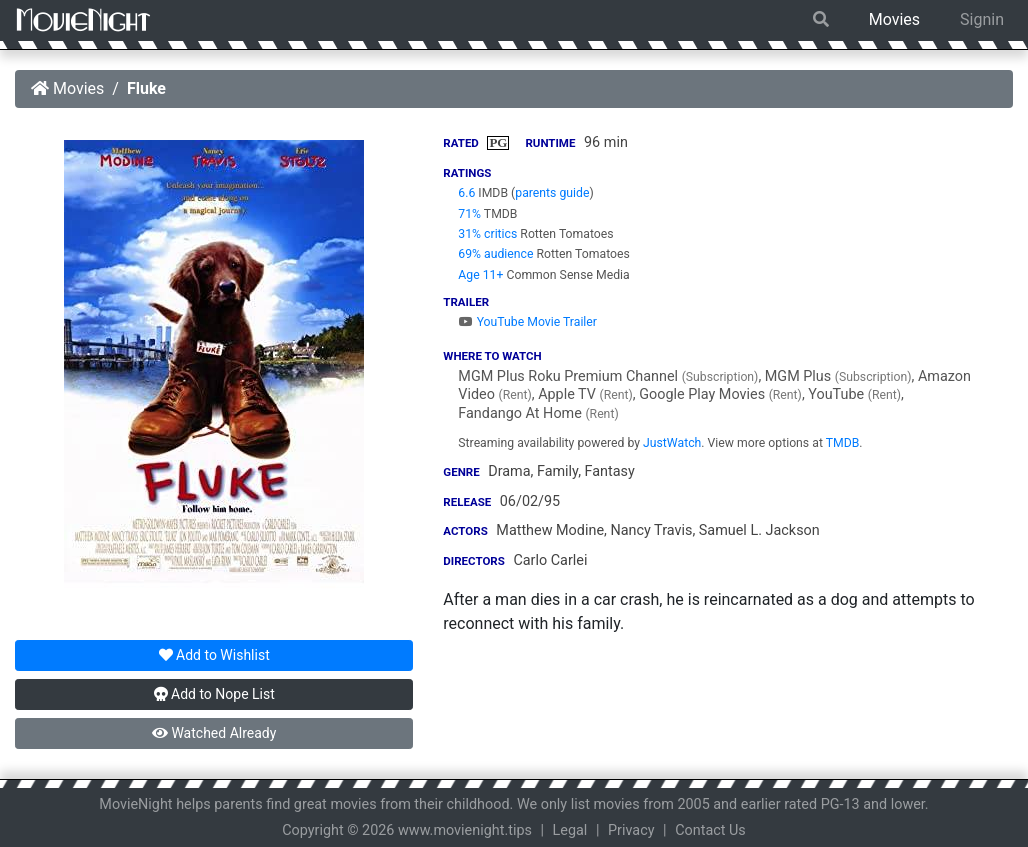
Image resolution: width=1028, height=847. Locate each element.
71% (469, 214)
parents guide (552, 193)
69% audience (495, 254)
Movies (894, 19)
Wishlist (214, 655)
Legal (570, 830)
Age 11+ (480, 275)
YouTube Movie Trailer (527, 322)
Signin (982, 19)
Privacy (631, 830)
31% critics (487, 234)
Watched (214, 733)
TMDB (843, 443)
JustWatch (672, 443)
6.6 (466, 193)
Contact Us (710, 830)
